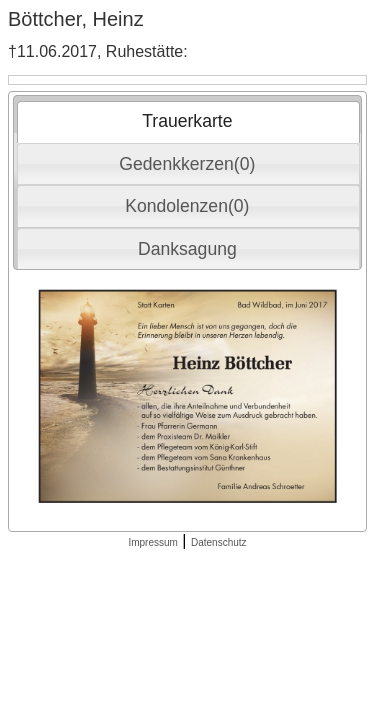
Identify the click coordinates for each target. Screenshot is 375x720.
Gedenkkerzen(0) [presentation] (187, 164)
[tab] (188, 122)
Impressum (152, 542)
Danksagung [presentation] (187, 249)
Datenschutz (219, 542)
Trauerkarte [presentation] (187, 121)
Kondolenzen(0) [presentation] (187, 206)
